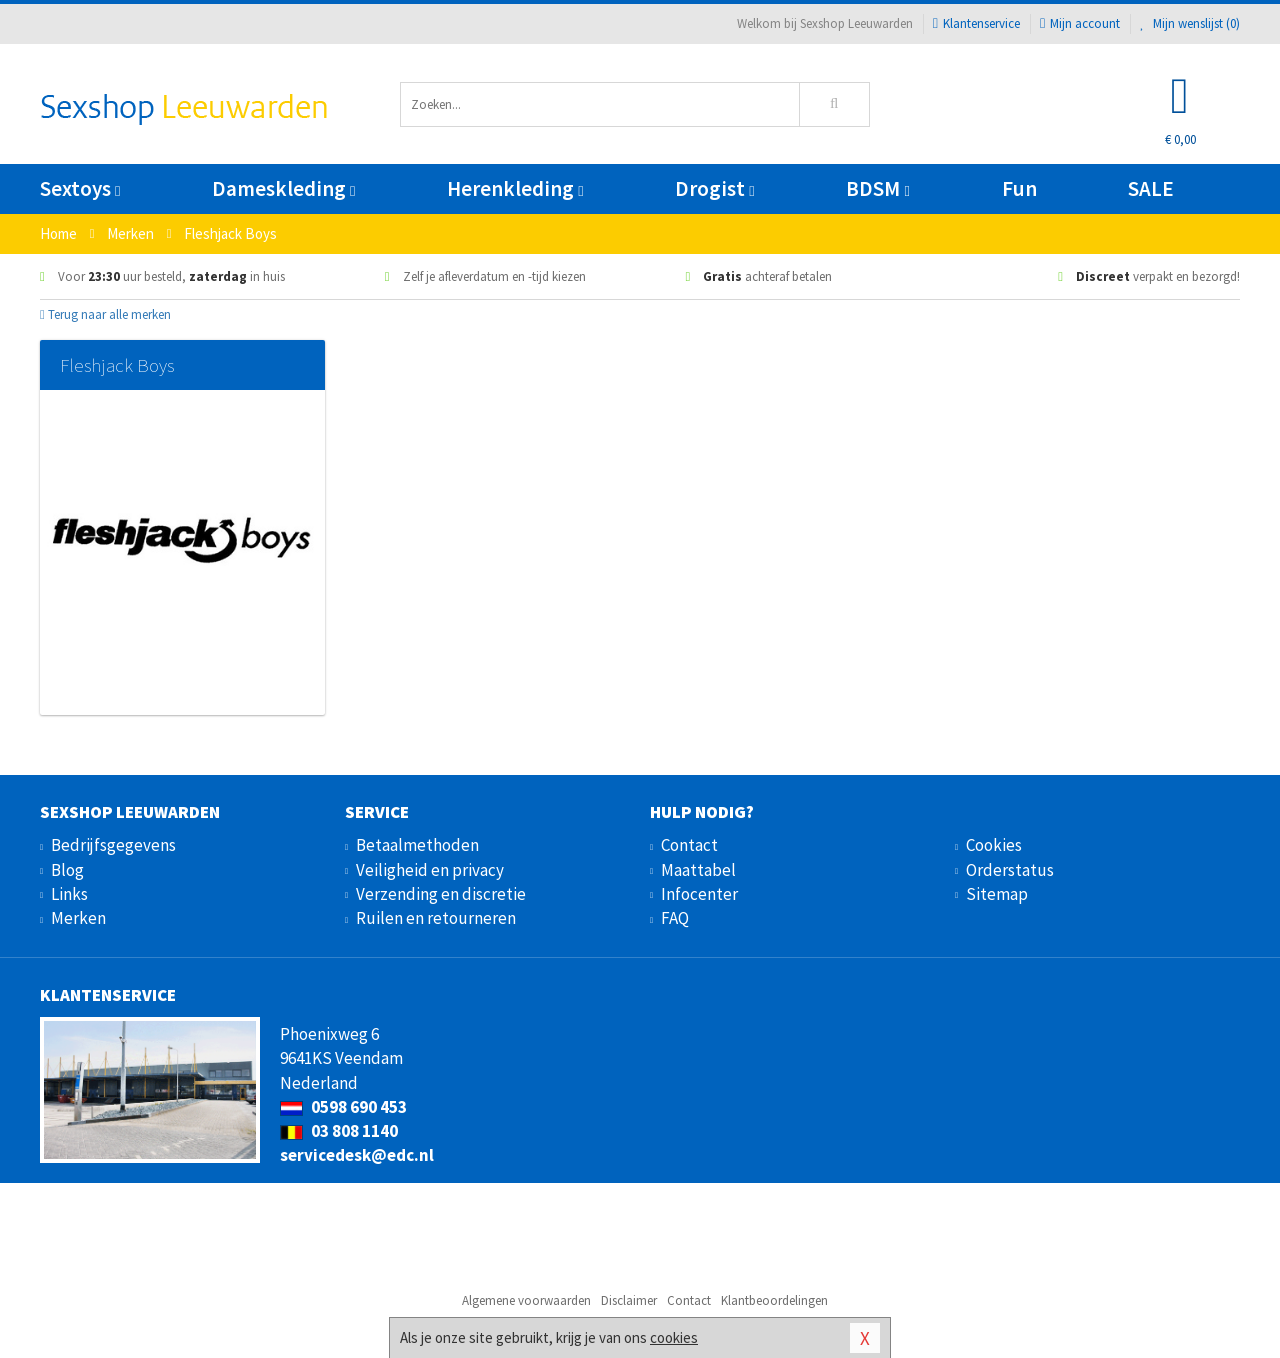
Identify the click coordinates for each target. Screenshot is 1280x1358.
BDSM (877, 188)
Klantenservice (976, 23)
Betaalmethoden (417, 845)
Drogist (714, 188)
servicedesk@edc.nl (357, 1155)
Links (69, 894)
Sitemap (997, 894)
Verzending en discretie (441, 894)
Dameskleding (283, 188)
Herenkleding (515, 188)
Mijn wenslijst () (1190, 23)
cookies (674, 1337)
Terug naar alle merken (105, 314)
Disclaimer (629, 1300)
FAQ (675, 918)
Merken (78, 918)
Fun (1019, 188)
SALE (1151, 188)
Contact (689, 845)
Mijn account (1080, 23)
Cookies (994, 845)
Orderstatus (1010, 870)
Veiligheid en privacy (430, 870)
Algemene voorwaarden (526, 1300)
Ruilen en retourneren (436, 918)
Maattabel (698, 870)
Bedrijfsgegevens (113, 845)
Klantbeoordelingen (774, 1300)
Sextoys (80, 188)
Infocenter (699, 894)
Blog (67, 870)
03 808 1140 (339, 1131)
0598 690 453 (343, 1107)
